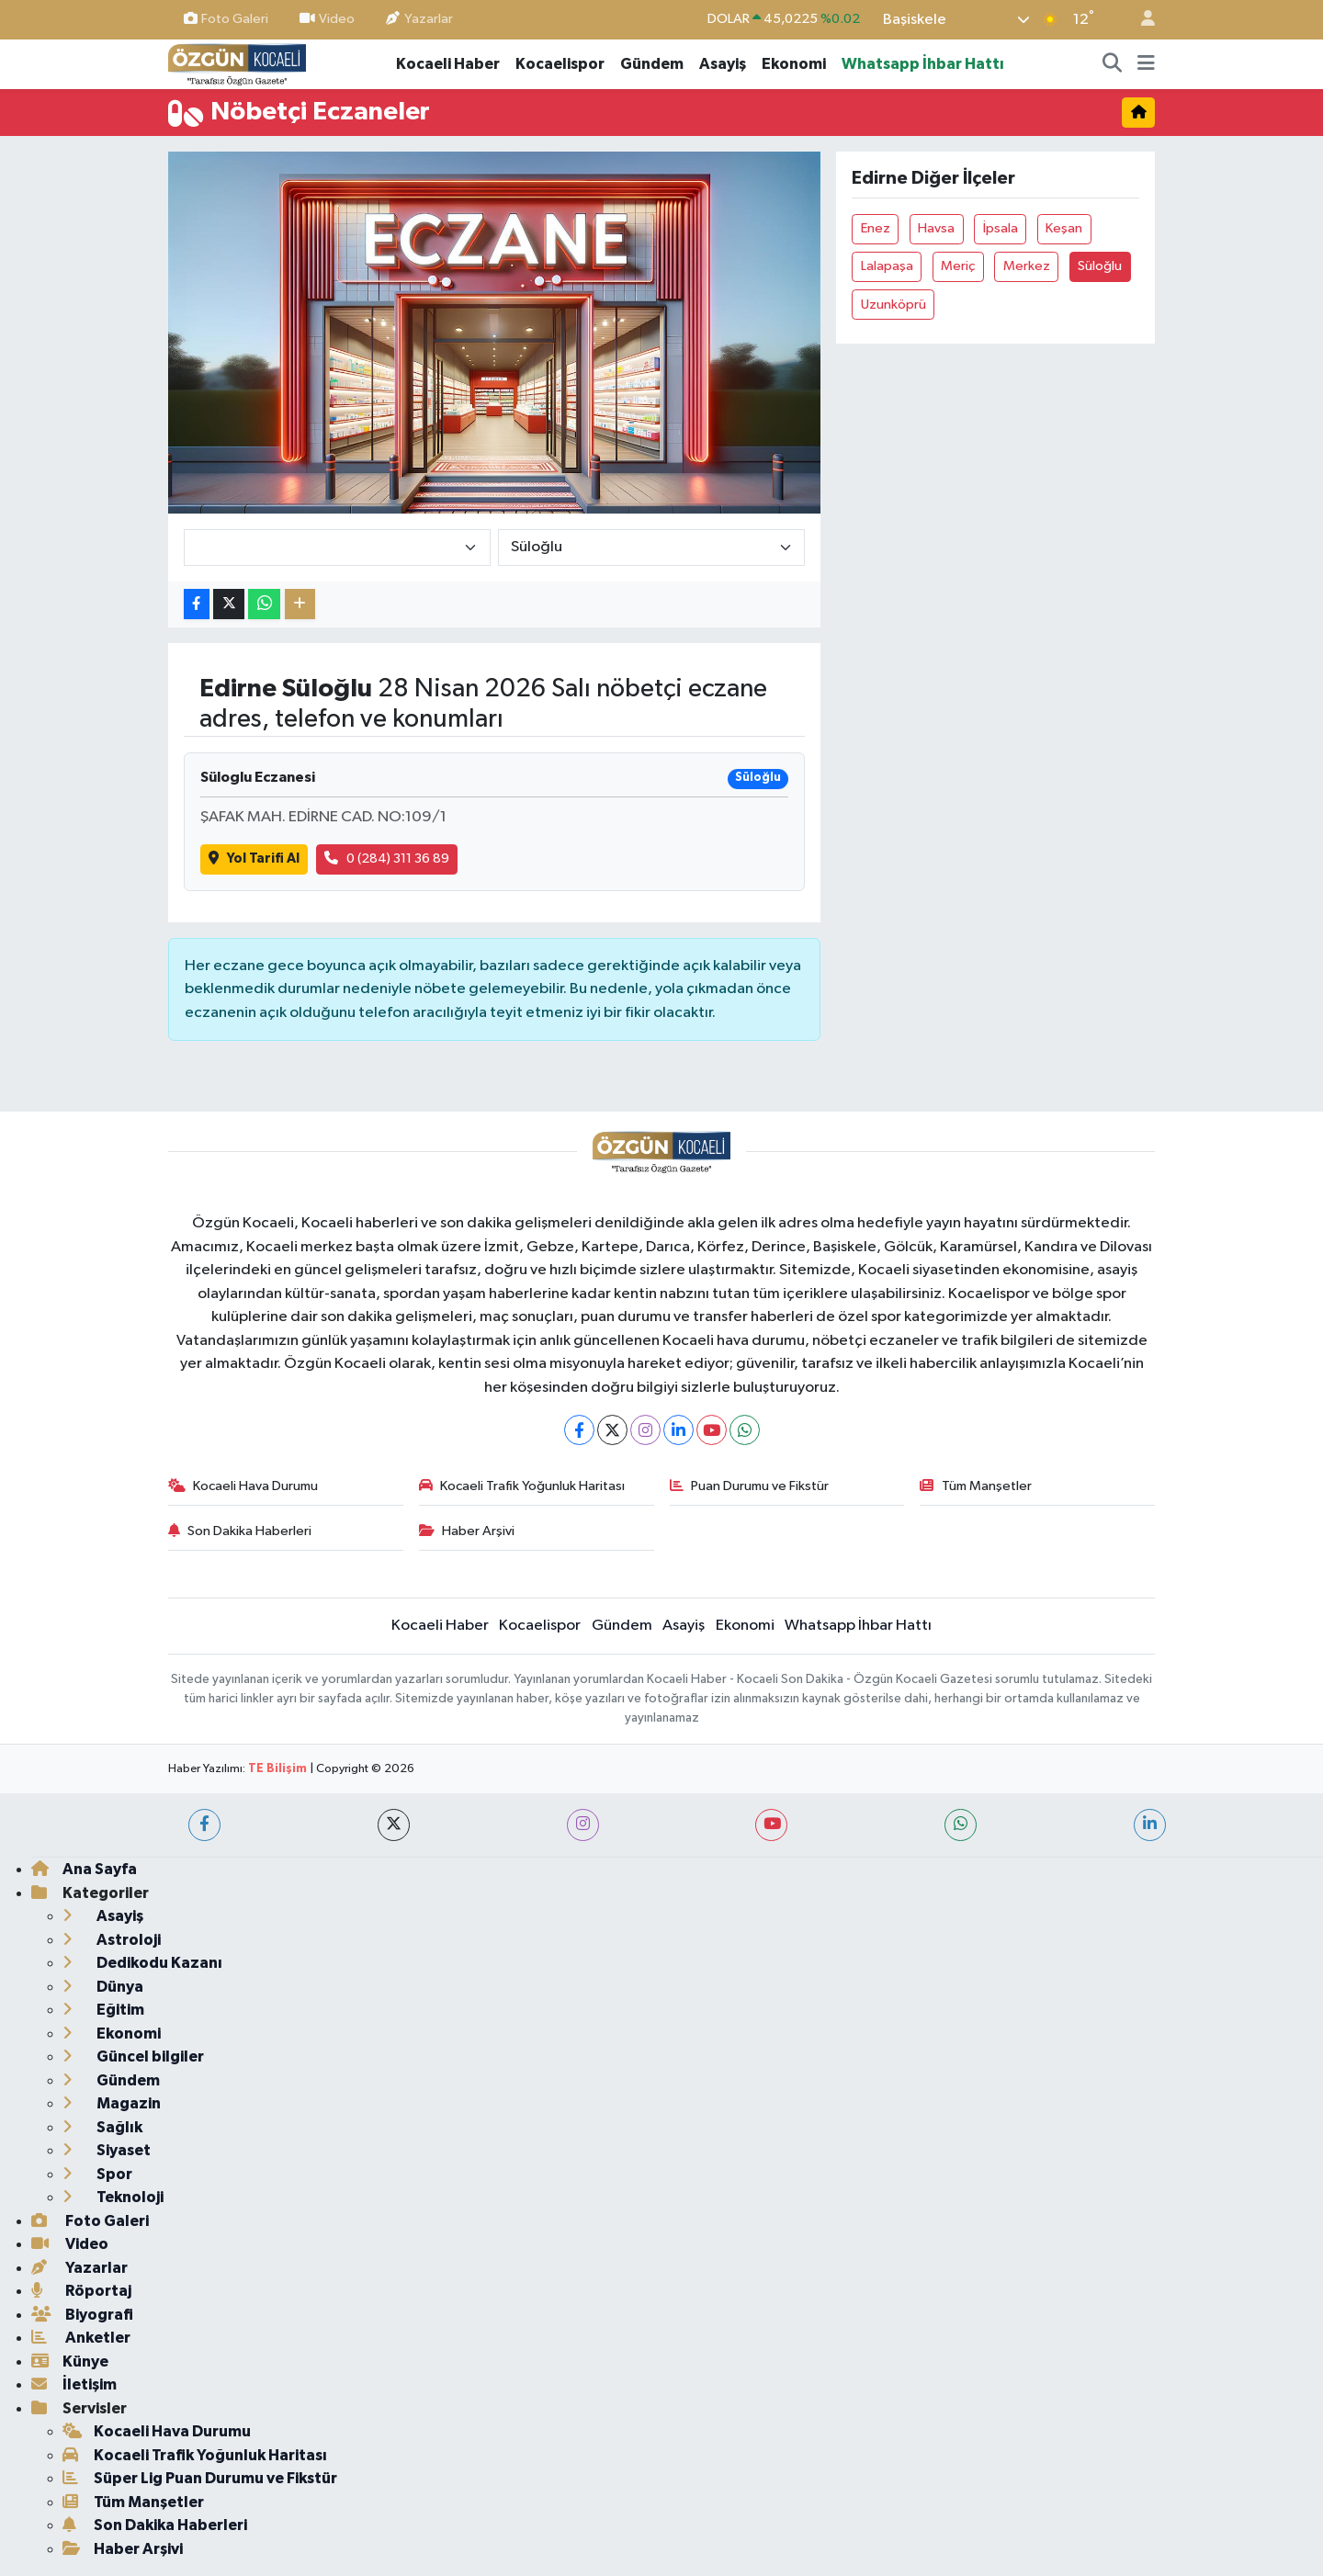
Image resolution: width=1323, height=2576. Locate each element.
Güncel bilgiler (133, 2056)
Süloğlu (1100, 266)
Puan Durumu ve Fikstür (750, 1486)
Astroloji (111, 1940)
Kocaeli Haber (448, 64)
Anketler (80, 2337)
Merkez (1026, 266)
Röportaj (81, 2291)
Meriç (958, 266)
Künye (69, 2361)
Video (327, 19)
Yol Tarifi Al (254, 858)
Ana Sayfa (84, 1869)
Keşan (1064, 228)
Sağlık (102, 2127)
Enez (875, 228)
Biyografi (82, 2314)
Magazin (111, 2103)
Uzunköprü (893, 304)
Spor (97, 2174)
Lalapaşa (887, 266)
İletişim (74, 2384)
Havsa (936, 228)
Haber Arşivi (467, 1531)
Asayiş (722, 64)
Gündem (652, 64)
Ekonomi (794, 64)
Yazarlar (419, 19)
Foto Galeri (226, 19)
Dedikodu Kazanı (142, 1963)
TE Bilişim (277, 1769)
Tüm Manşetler (976, 1486)
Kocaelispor (560, 64)
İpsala (1000, 228)
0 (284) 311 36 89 (386, 858)
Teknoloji (113, 2197)
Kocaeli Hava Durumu (243, 1486)
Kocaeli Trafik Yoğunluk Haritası (522, 1486)
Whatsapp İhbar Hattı (923, 64)
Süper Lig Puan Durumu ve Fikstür (199, 2478)
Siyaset (106, 2150)
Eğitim (103, 2009)
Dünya (102, 1986)
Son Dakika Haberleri (240, 1531)
